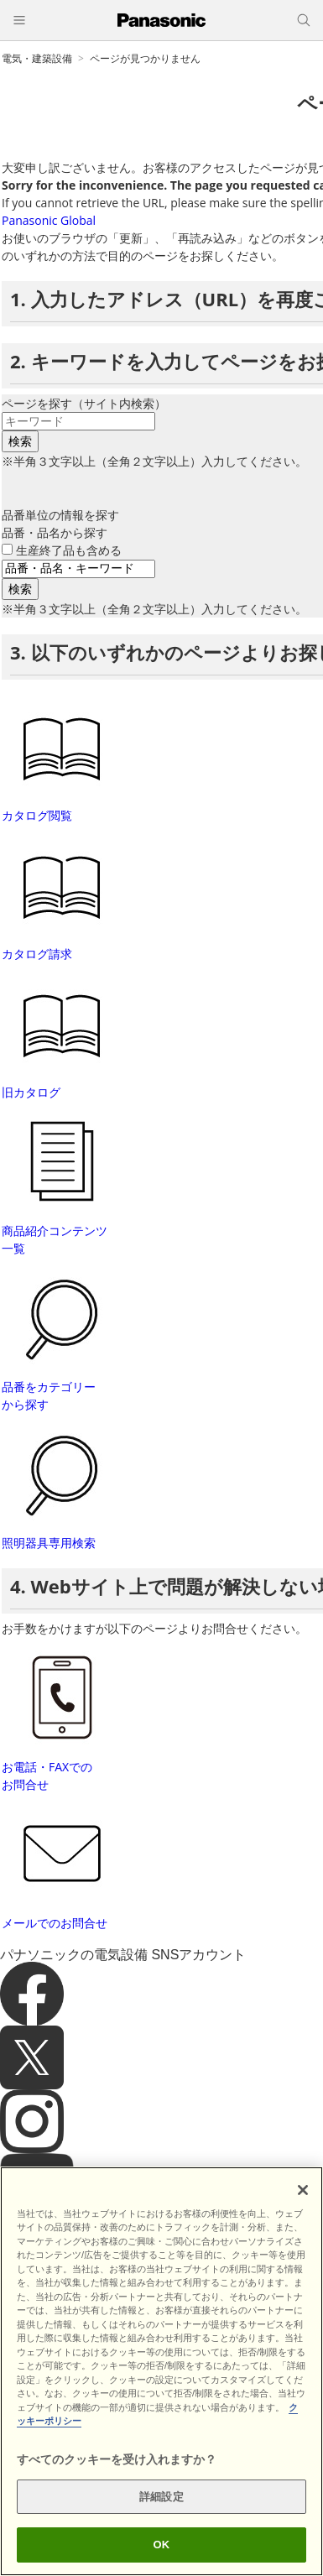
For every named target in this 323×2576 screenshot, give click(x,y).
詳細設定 (161, 2496)
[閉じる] (302, 2190)
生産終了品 (69, 550)
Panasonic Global (49, 220)
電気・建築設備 (37, 58)
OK (162, 2544)
